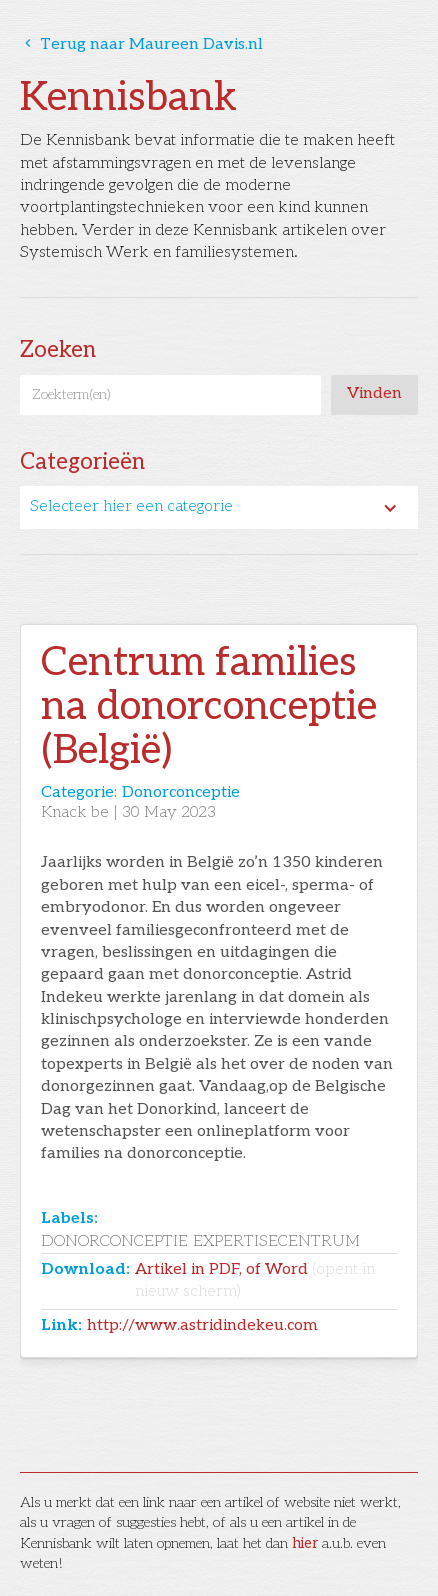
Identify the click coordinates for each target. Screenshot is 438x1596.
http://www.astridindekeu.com (202, 1325)
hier (305, 1543)
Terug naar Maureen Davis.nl (141, 44)
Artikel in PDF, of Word (255, 1280)
